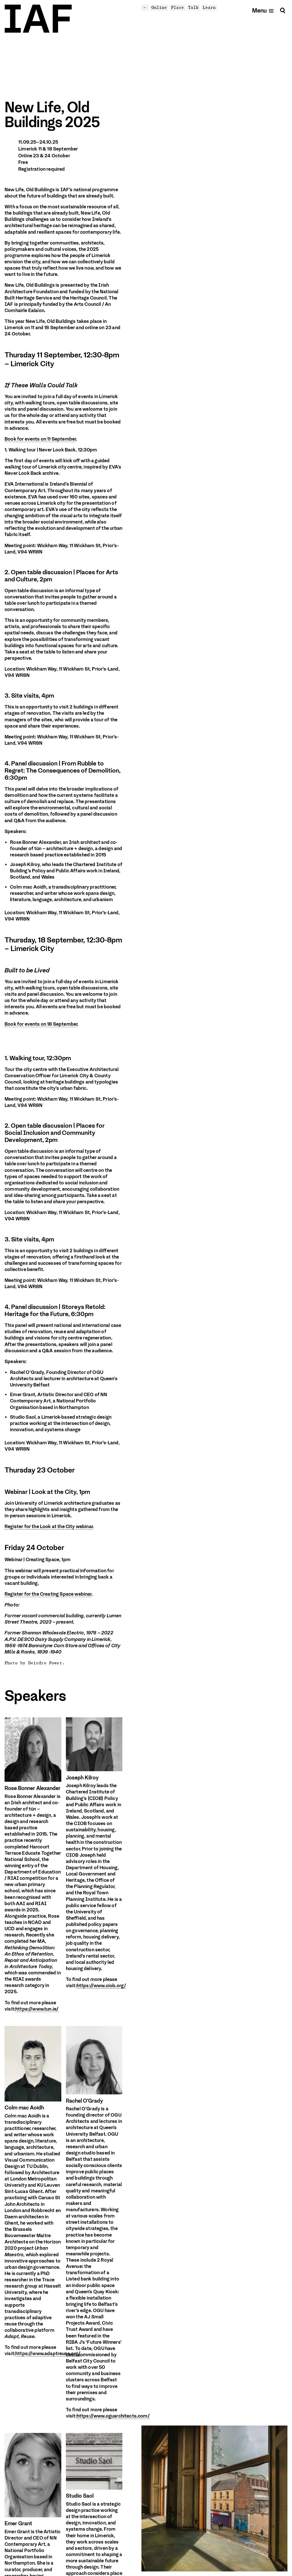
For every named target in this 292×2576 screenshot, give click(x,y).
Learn (209, 7)
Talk (193, 7)
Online (159, 7)
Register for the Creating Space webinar (48, 1594)
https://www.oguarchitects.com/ (113, 2416)
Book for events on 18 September (41, 1024)
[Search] (282, 10)
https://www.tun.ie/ (36, 2009)
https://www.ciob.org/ (101, 1985)
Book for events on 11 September (40, 439)
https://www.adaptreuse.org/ (48, 2353)
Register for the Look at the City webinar (49, 1526)
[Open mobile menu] (263, 10)
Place (177, 7)
